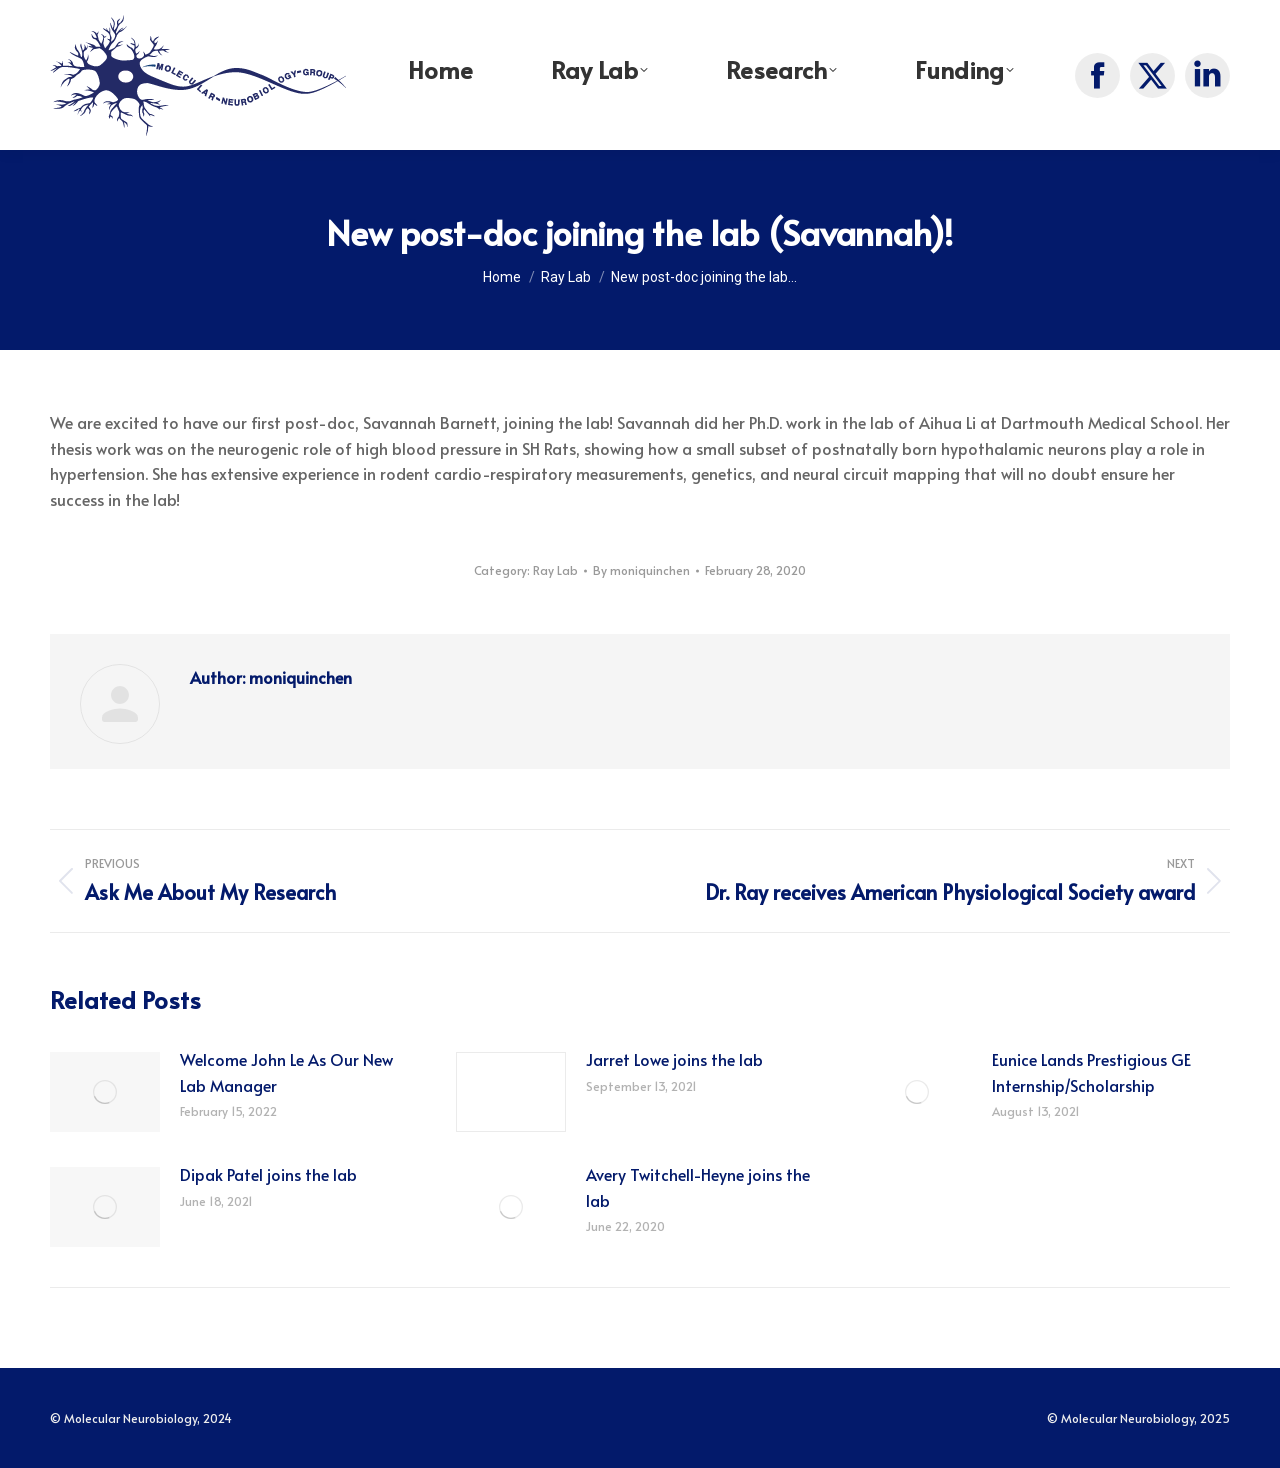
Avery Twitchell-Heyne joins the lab (698, 1187)
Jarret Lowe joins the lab (674, 1059)
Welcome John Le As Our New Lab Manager (286, 1072)
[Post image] (105, 1092)
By (641, 570)
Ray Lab (555, 570)
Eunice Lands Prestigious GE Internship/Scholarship (1091, 1072)
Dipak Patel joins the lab (268, 1174)
